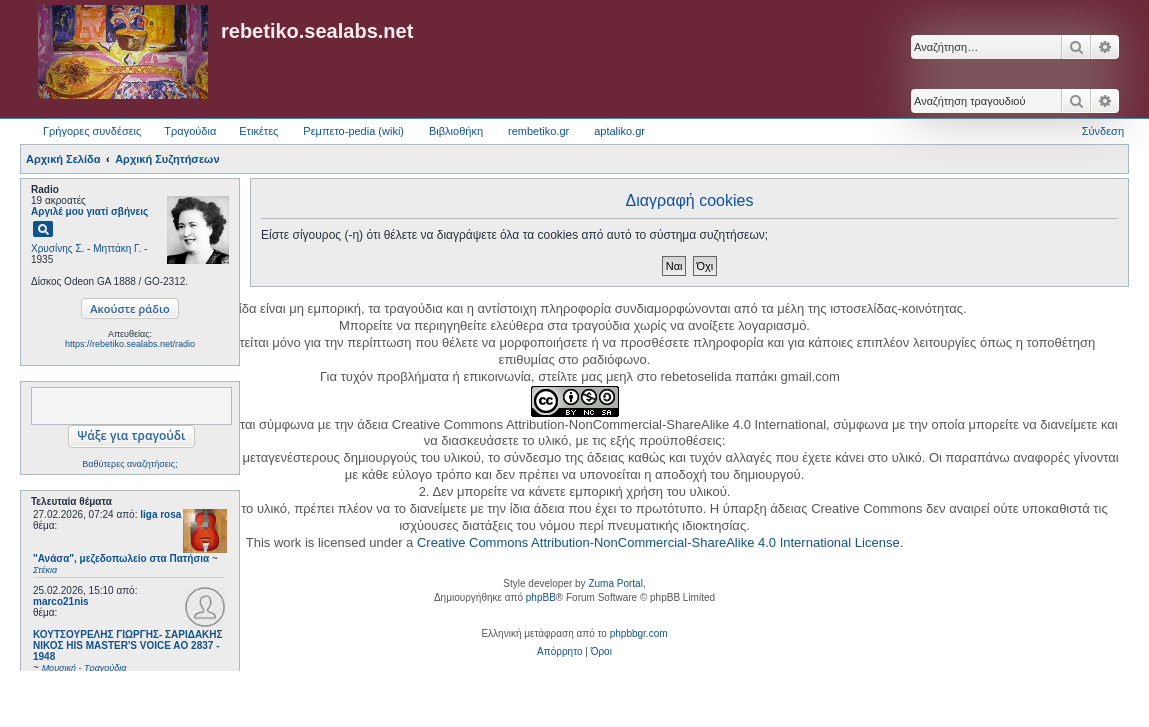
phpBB (541, 597)
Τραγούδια (190, 131)
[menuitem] (559, 652)
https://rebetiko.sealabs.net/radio (130, 344)
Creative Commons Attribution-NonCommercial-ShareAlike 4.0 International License (658, 542)
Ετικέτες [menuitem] (258, 131)
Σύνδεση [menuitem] (1103, 131)
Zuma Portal (615, 583)
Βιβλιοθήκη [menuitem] (456, 131)
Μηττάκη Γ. (117, 248)
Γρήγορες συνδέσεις (92, 131)
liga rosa (160, 514)
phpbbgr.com (639, 633)
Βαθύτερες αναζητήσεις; (129, 464)
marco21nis (61, 601)
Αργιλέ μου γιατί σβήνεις (89, 211)
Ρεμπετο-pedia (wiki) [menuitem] (353, 131)
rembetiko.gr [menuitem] (538, 131)
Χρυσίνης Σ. (57, 248)
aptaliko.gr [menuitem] (619, 131)
